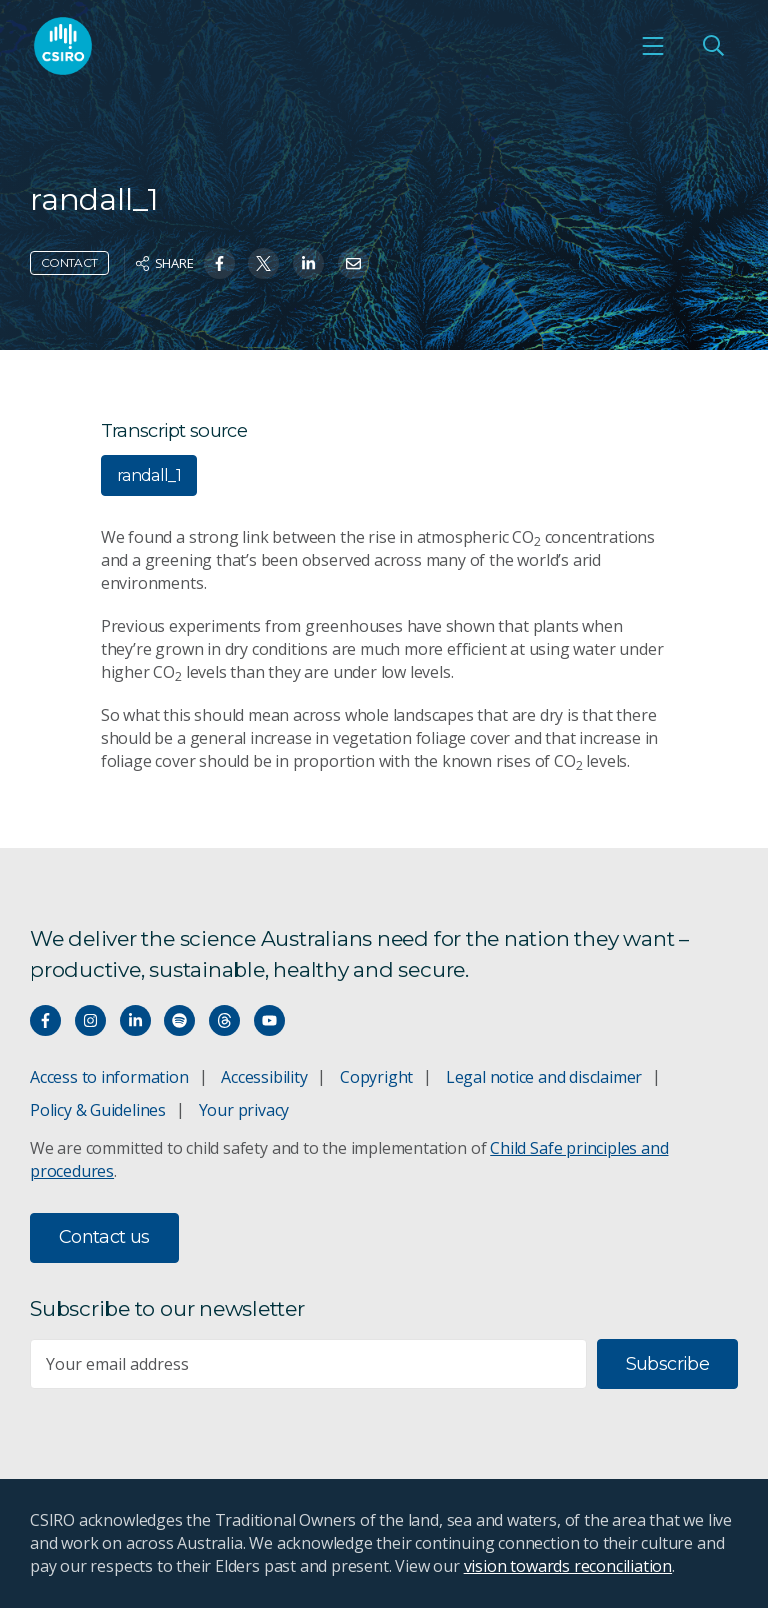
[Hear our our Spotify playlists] (179, 1020)
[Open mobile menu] (653, 46)
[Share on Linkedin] (308, 263)
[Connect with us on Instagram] (90, 1020)
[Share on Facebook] (219, 263)
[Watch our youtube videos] (269, 1020)
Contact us (104, 1237)
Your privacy (244, 1110)
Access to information (109, 1077)
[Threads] (224, 1020)
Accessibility (264, 1077)
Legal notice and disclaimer (544, 1077)
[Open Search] (713, 46)
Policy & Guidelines (98, 1110)
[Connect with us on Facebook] (45, 1020)
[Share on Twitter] (263, 263)
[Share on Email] (353, 263)
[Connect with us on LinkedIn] (135, 1020)
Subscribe (667, 1364)
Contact (69, 262)
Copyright (376, 1077)
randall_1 (149, 475)
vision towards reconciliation (568, 1566)
